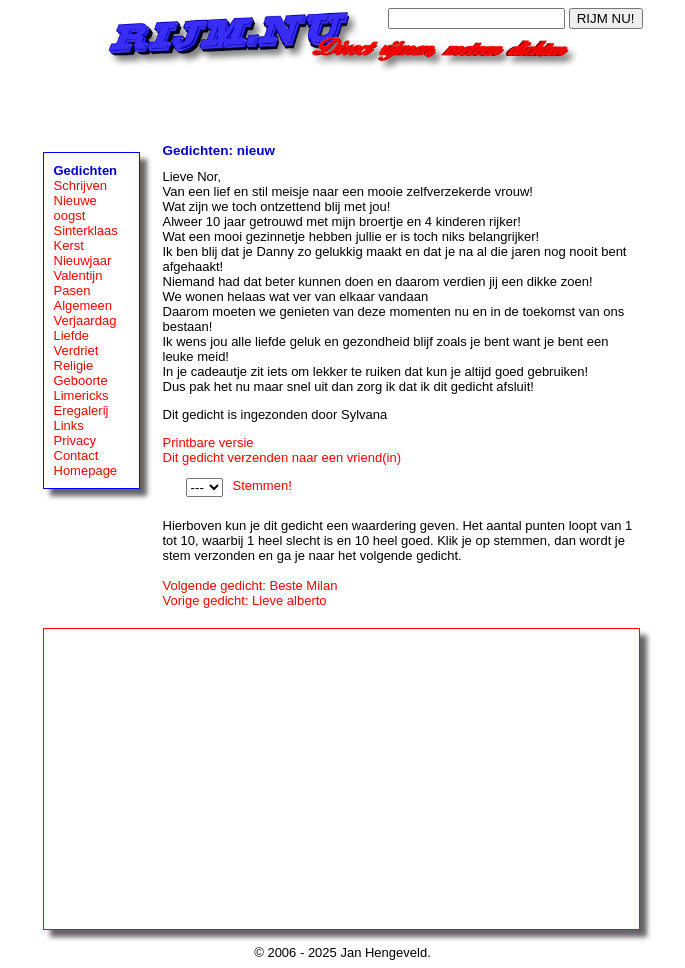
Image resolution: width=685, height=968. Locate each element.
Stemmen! (262, 485)
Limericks (81, 395)
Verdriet (76, 350)
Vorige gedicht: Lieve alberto (245, 600)
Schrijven (80, 185)
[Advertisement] (343, 102)
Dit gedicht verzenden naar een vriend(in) (282, 457)
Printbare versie (208, 442)
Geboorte (81, 380)
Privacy (75, 440)
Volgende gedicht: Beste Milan (250, 585)
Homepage (86, 470)
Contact (76, 455)
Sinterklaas (86, 230)
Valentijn (78, 275)
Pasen (72, 290)
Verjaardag (85, 320)
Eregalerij (81, 410)
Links (69, 425)
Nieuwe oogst (75, 208)
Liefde (71, 335)
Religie (74, 365)
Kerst (69, 245)
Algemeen (83, 305)
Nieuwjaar (83, 260)
